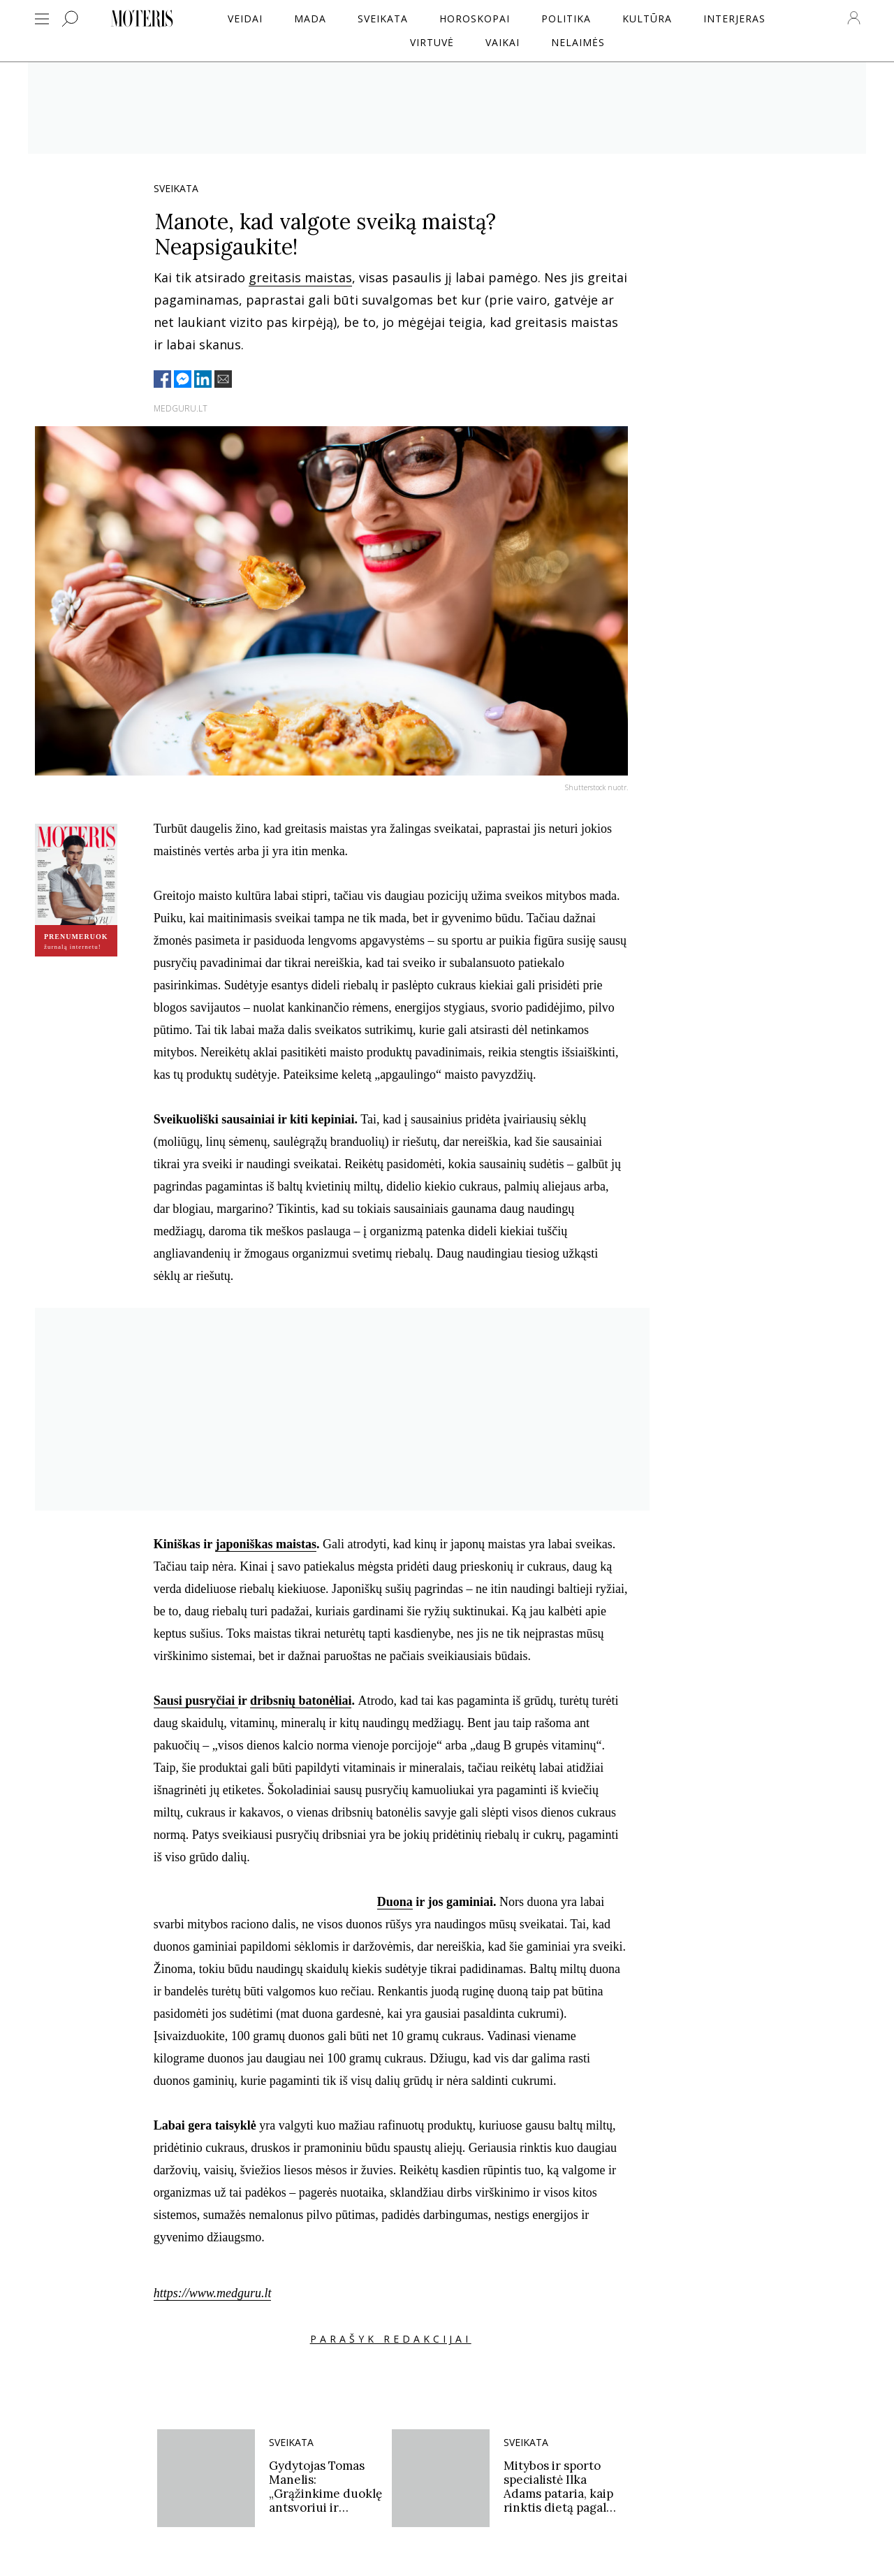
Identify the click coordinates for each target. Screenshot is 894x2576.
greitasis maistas (300, 277)
